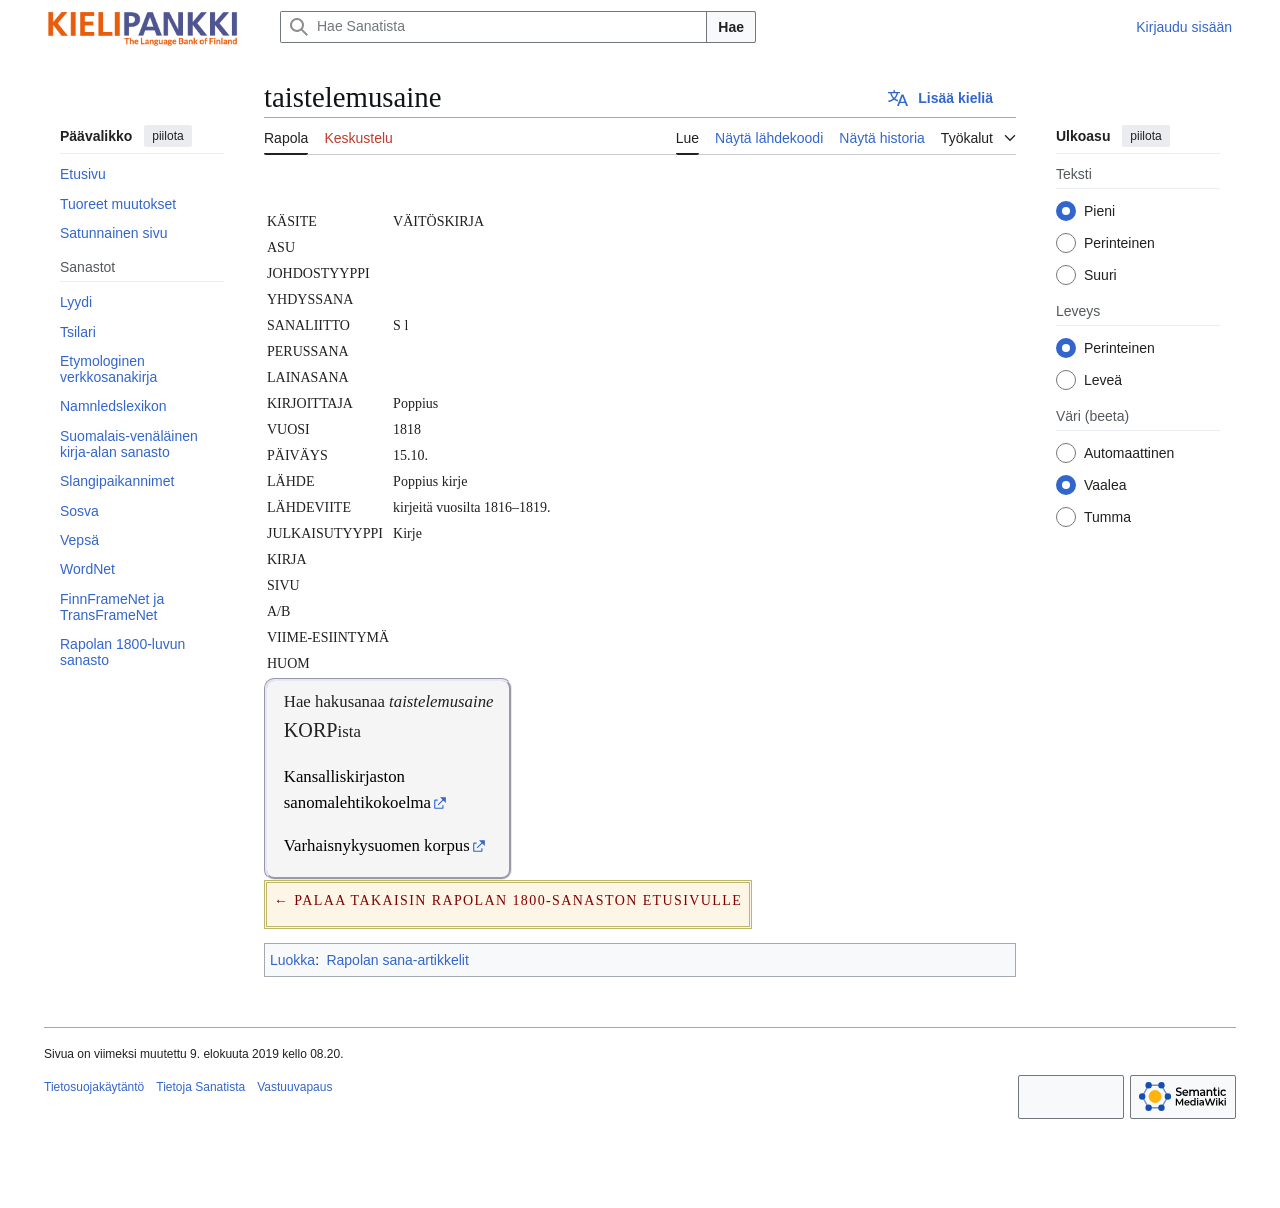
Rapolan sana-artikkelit (397, 960)
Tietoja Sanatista (200, 1087)
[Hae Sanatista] (493, 27)
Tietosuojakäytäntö (94, 1087)
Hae (731, 27)
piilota (167, 136)
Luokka (292, 960)
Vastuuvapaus (294, 1087)
